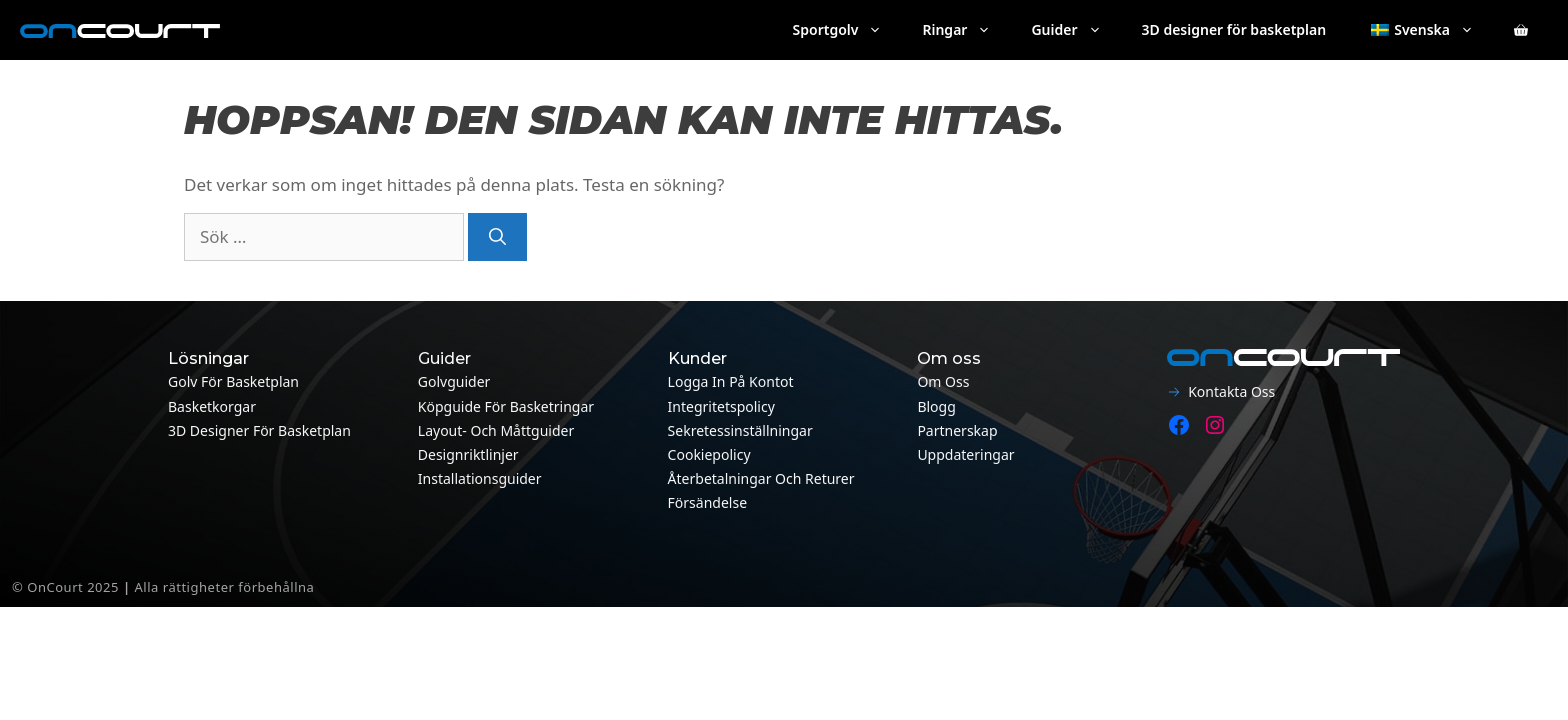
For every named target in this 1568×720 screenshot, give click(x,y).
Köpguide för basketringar (506, 406)
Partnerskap (957, 430)
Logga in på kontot (731, 381)
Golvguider (454, 381)
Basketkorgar (212, 406)
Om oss (943, 381)
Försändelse (707, 502)
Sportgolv (848, 30)
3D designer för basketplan (1234, 29)
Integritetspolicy (721, 406)
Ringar (966, 30)
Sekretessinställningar (740, 430)
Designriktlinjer (468, 454)
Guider (1076, 30)
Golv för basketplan (233, 381)
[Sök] (497, 237)
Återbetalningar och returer (761, 478)
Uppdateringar (965, 454)
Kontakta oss (1231, 391)
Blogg (936, 406)
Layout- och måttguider (496, 430)
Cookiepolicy (709, 454)
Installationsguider (480, 478)
